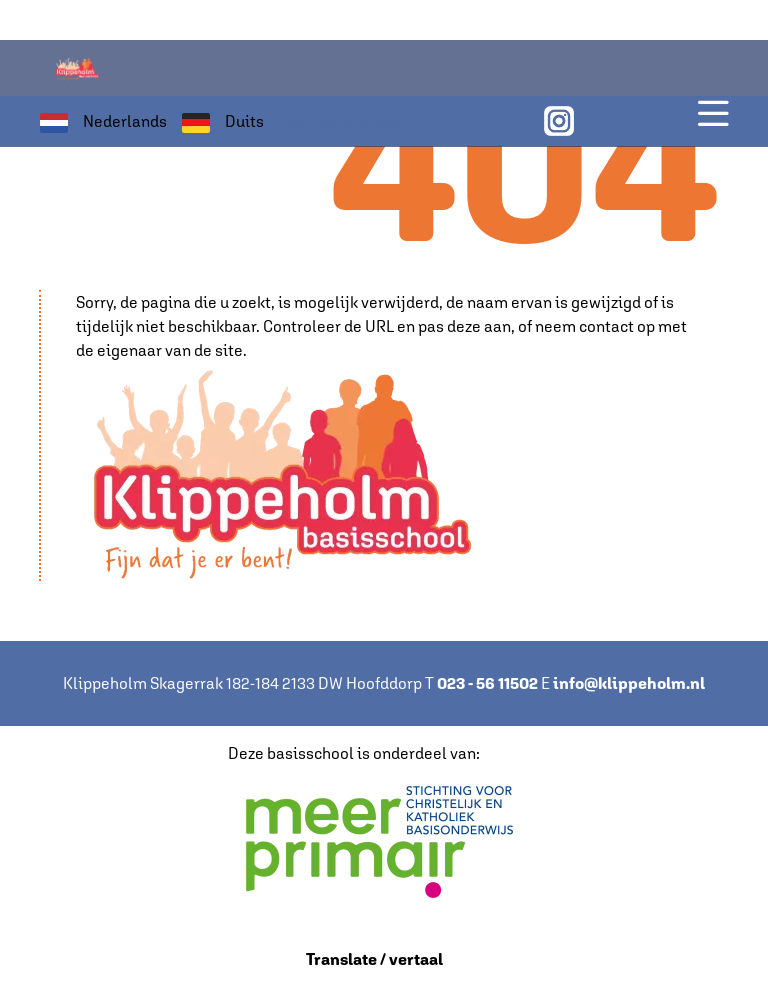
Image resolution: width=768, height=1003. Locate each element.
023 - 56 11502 (487, 683)
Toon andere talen (344, 121)
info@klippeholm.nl (629, 683)
